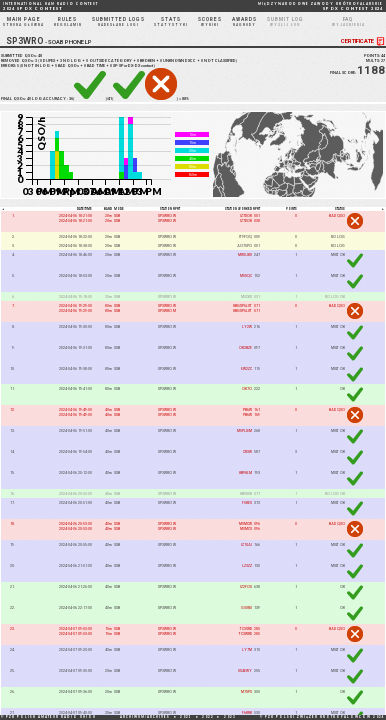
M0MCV (246, 528)
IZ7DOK (246, 215)
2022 (208, 717)
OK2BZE (245, 347)
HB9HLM (245, 472)
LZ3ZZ (247, 565)
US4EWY (245, 670)
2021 (186, 717)
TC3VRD (246, 628)
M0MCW (245, 523)
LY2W (247, 326)
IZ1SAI (246, 544)
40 (29, 98)
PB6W (247, 410)
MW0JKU (245, 254)
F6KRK (247, 712)
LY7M (247, 649)
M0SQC (246, 275)
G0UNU (246, 607)
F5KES (247, 502)
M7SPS (246, 691)
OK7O (247, 389)
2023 (230, 717)
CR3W (247, 452)
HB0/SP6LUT (242, 305)
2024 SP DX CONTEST (50, 6)
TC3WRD (245, 633)
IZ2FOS (246, 586)
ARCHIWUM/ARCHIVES (145, 717)
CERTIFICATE (363, 42)
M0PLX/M (244, 431)
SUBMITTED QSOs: (21, 55)
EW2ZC (246, 368)
